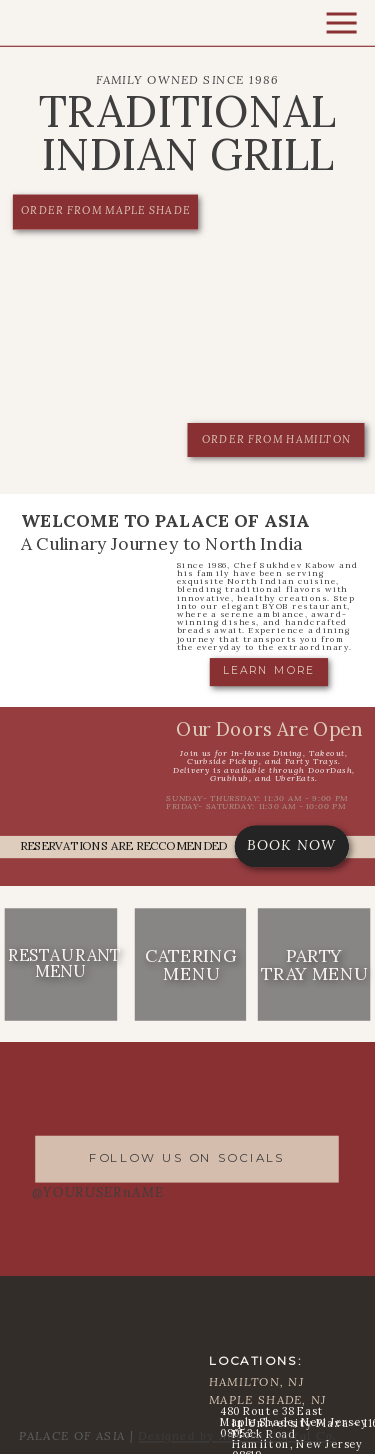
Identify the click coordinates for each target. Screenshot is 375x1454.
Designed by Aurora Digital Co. (237, 1435)
